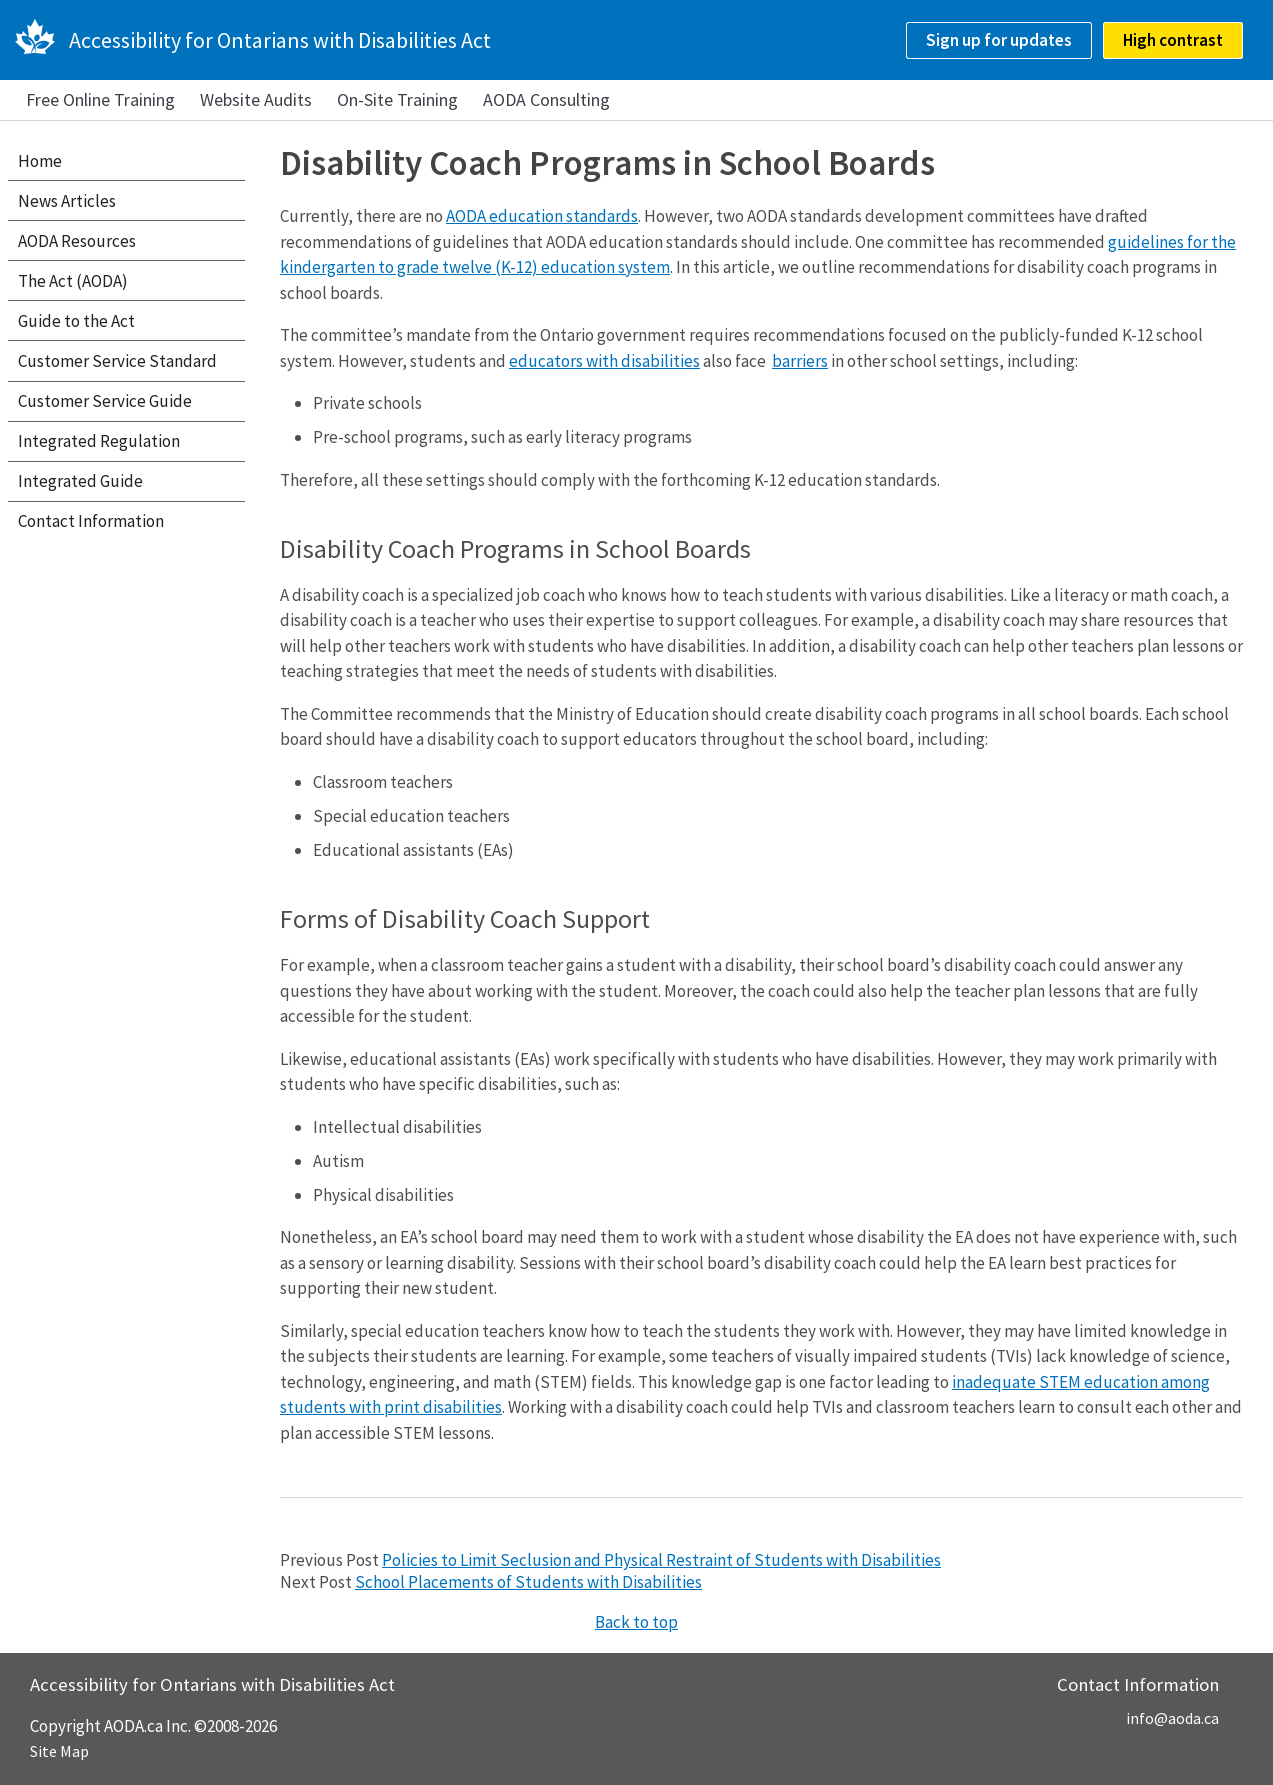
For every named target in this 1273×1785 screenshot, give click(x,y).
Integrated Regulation (99, 441)
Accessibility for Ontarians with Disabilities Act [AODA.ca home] (280, 40)
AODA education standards (542, 216)
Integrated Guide (80, 481)
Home (40, 161)
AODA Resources (77, 241)
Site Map (59, 1751)
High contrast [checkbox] (1173, 40)
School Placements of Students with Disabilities (528, 1582)
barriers (800, 361)
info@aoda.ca (1172, 1718)
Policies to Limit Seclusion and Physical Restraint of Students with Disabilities (661, 1560)
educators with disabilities (604, 361)
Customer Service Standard (117, 361)
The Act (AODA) (73, 281)
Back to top (636, 1622)
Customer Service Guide (105, 401)
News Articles (67, 201)
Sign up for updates (999, 40)
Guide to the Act (76, 321)
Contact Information (91, 521)
